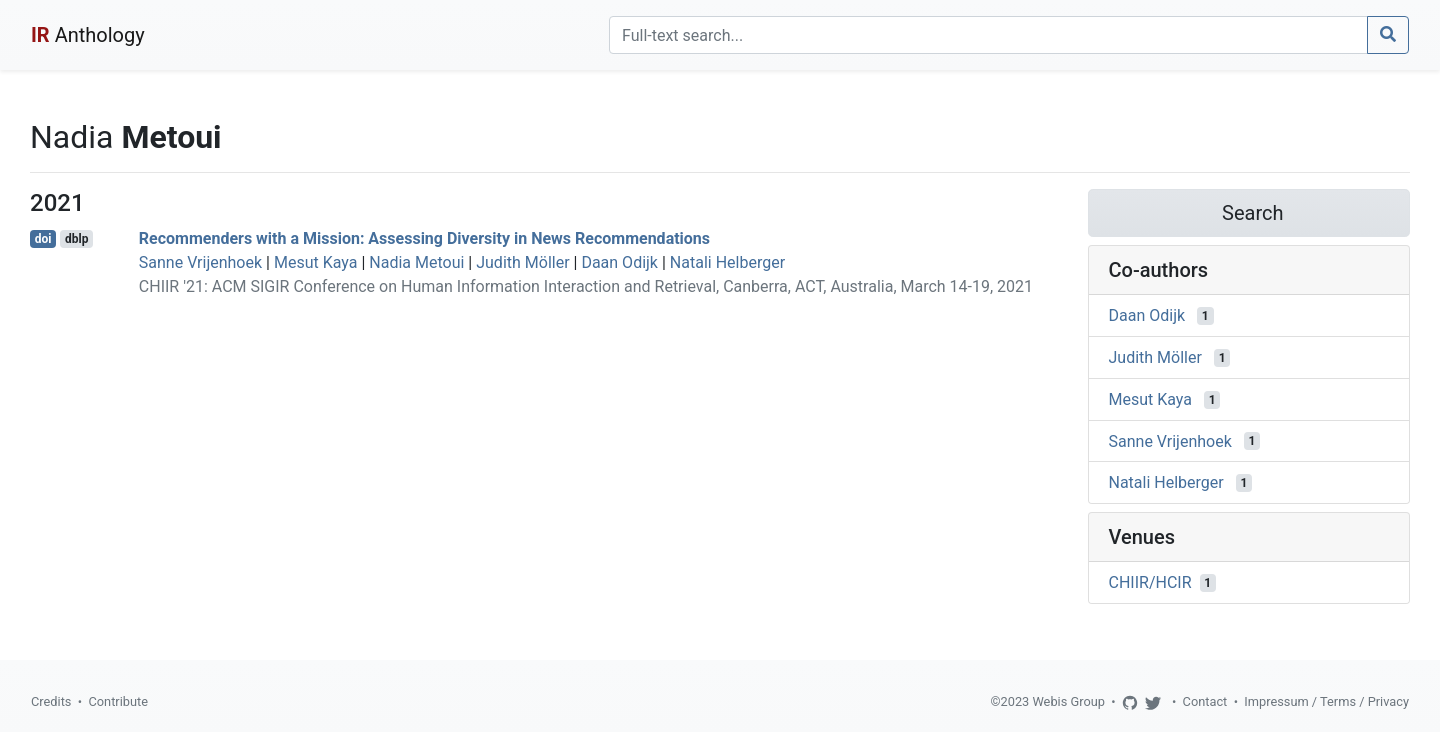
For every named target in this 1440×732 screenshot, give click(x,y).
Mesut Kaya (316, 262)
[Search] (988, 35)
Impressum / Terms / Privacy (1326, 701)
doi (43, 239)
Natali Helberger (727, 262)
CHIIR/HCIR (1150, 582)
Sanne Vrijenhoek (200, 262)
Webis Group (1068, 701)
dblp (76, 239)
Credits (51, 701)
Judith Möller (522, 262)
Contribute (118, 701)
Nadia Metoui (416, 262)
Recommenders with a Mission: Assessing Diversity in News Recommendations (424, 238)
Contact (1205, 701)
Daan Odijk (619, 262)
